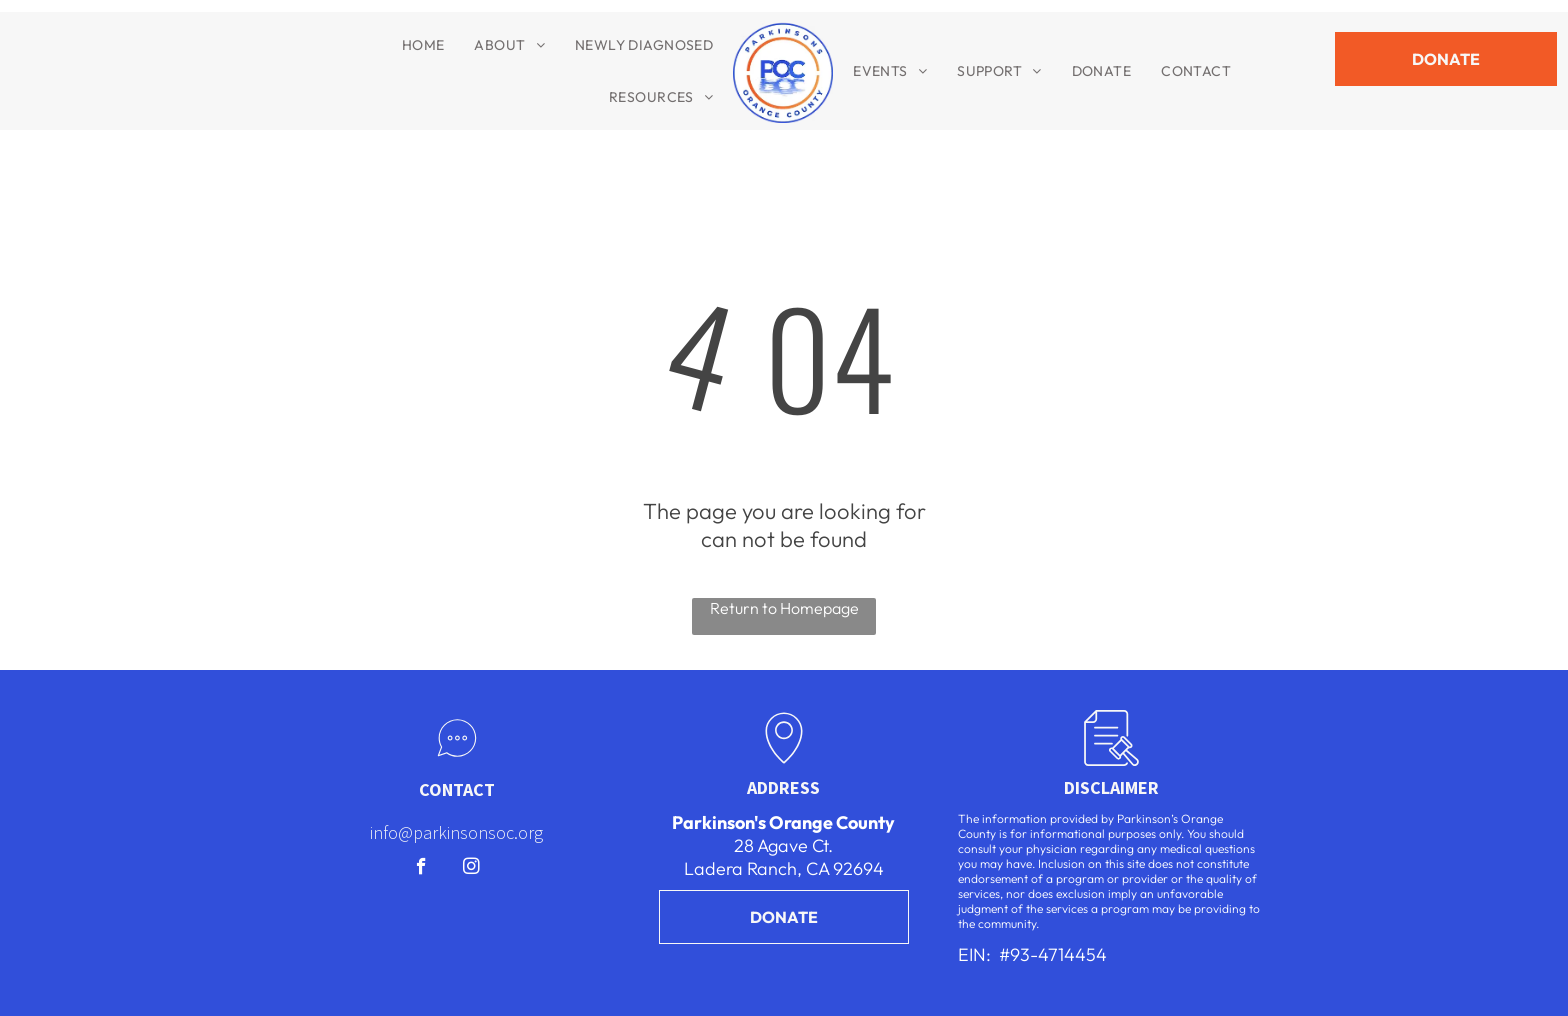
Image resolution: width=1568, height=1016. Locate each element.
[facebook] (421, 869)
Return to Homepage (784, 608)
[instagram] (471, 869)
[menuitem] (423, 45)
